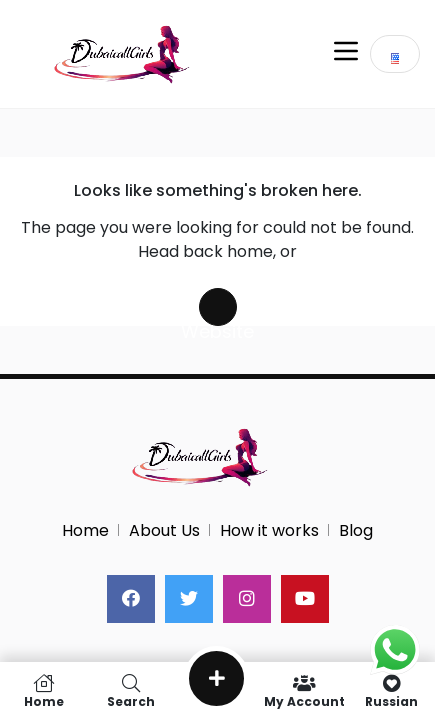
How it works (269, 530)
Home (85, 530)
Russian (391, 691)
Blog (356, 530)
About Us (164, 530)
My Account (304, 691)
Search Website (218, 307)
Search (130, 691)
